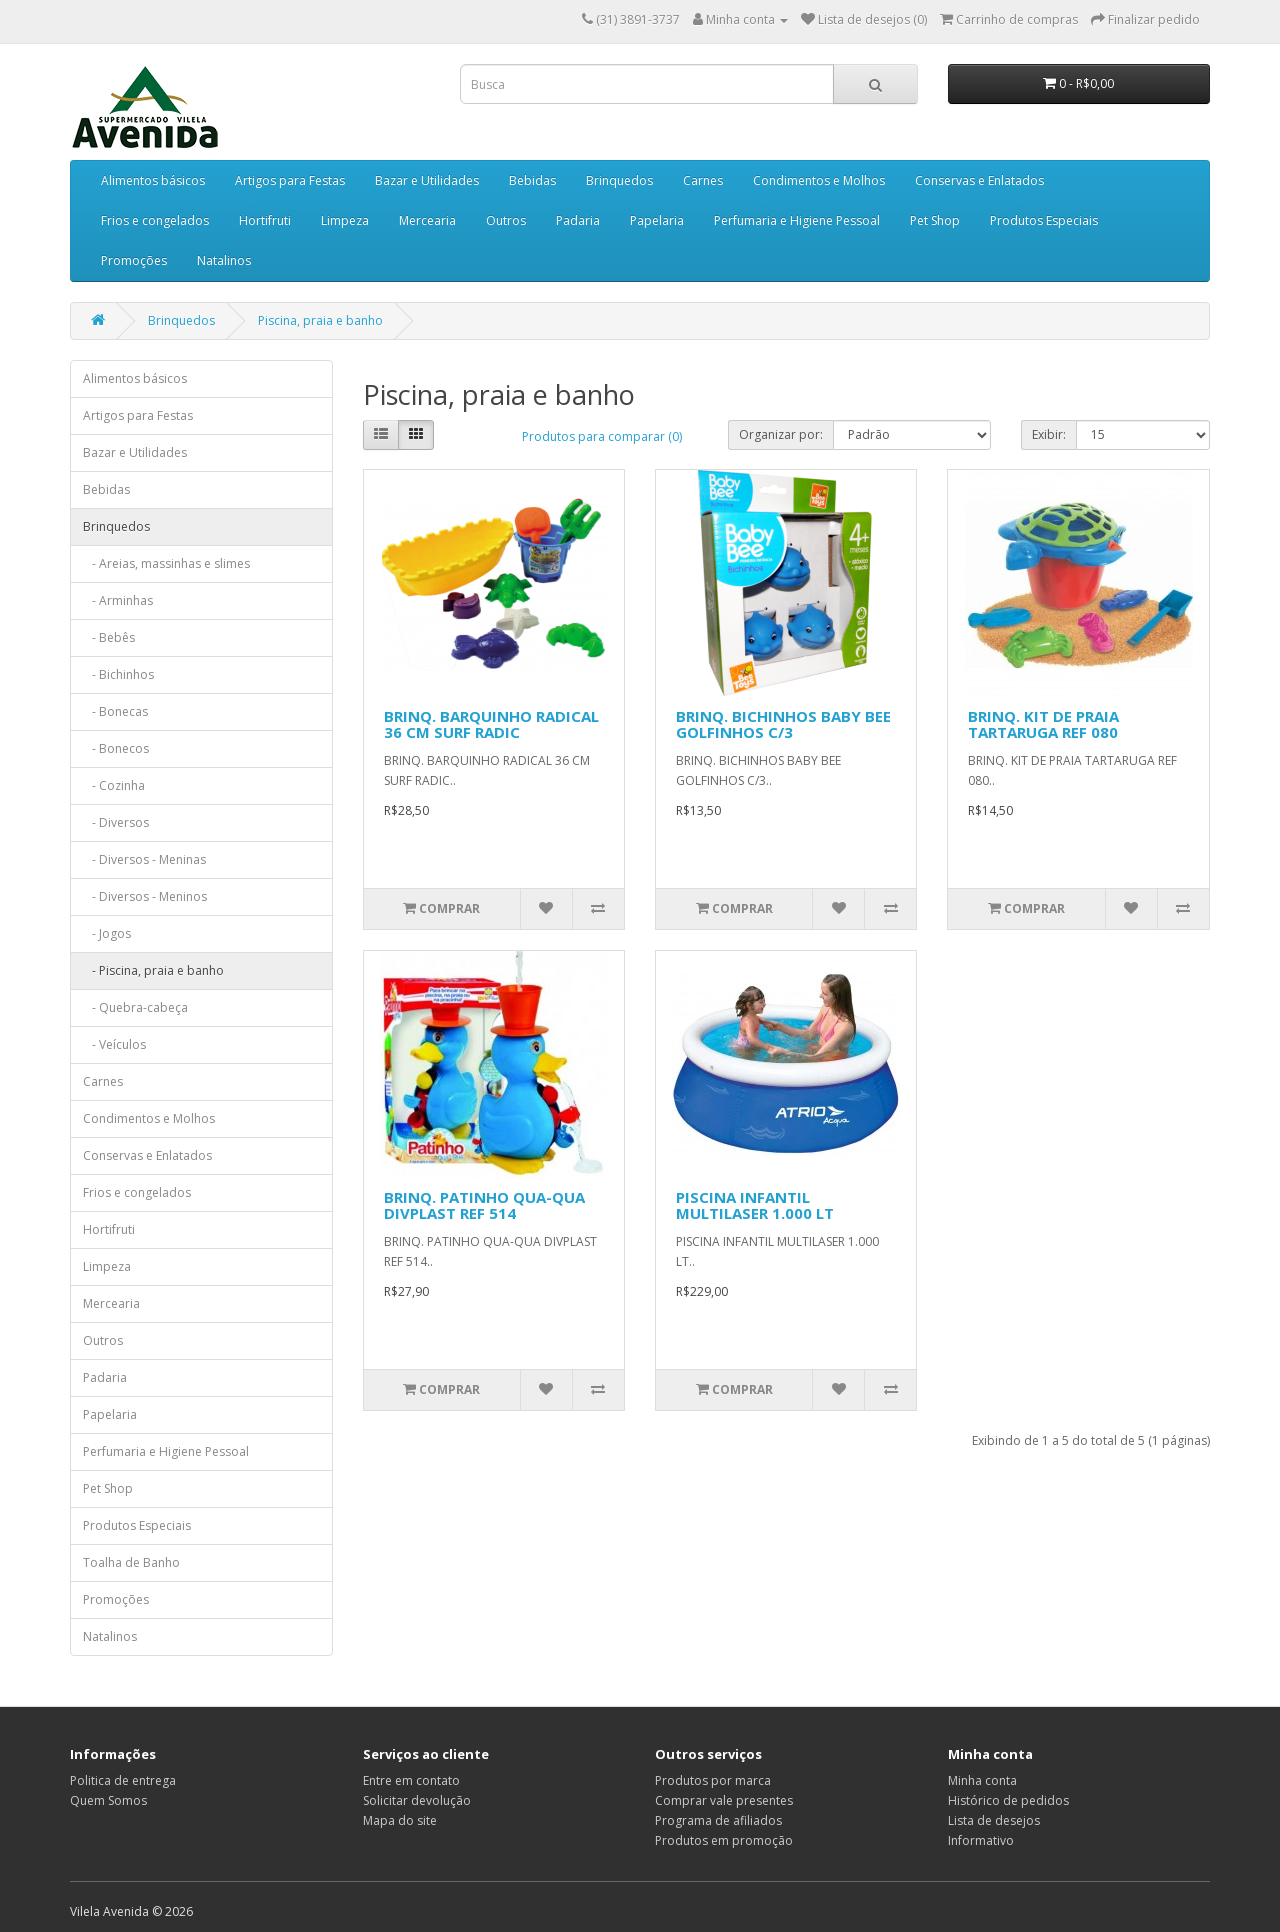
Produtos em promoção (724, 1840)
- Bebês (109, 637)
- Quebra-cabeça (135, 1007)
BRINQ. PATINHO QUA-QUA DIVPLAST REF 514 (484, 1205)
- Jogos (107, 933)
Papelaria (657, 220)
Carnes (703, 180)
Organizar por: (781, 434)
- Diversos (116, 822)
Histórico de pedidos (1008, 1800)
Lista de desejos (994, 1820)
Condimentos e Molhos (819, 180)
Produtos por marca (713, 1780)
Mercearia (427, 220)
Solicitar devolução (417, 1800)
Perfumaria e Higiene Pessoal (797, 220)
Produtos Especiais (1044, 220)
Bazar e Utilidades (427, 180)
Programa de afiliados (718, 1820)
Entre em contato (411, 1780)
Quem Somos (108, 1800)
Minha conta (982, 1780)
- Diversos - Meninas (144, 859)
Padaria (578, 220)
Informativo (981, 1840)
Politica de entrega (123, 1780)
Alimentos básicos (153, 180)
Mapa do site (400, 1820)
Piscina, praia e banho (320, 320)
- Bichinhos (118, 674)
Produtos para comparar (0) (602, 436)
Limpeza (345, 220)
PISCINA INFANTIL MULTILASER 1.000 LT (755, 1205)
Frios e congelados (155, 220)
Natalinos (224, 260)
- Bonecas (115, 711)
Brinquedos (619, 180)
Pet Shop (935, 220)
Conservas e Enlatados (979, 180)
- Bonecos (116, 748)
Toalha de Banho (131, 1562)
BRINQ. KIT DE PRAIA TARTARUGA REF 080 (1043, 724)
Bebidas (532, 180)
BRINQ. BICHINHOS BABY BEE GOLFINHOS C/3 (783, 724)
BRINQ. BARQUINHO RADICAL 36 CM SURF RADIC (491, 724)
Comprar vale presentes (724, 1800)
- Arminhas (118, 600)
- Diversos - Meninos (145, 896)
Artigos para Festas (290, 180)
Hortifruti (265, 220)
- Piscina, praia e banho (153, 970)
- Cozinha (114, 785)
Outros (506, 220)
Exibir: (1049, 434)
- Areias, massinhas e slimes (166, 563)
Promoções (134, 260)
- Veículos (114, 1044)
